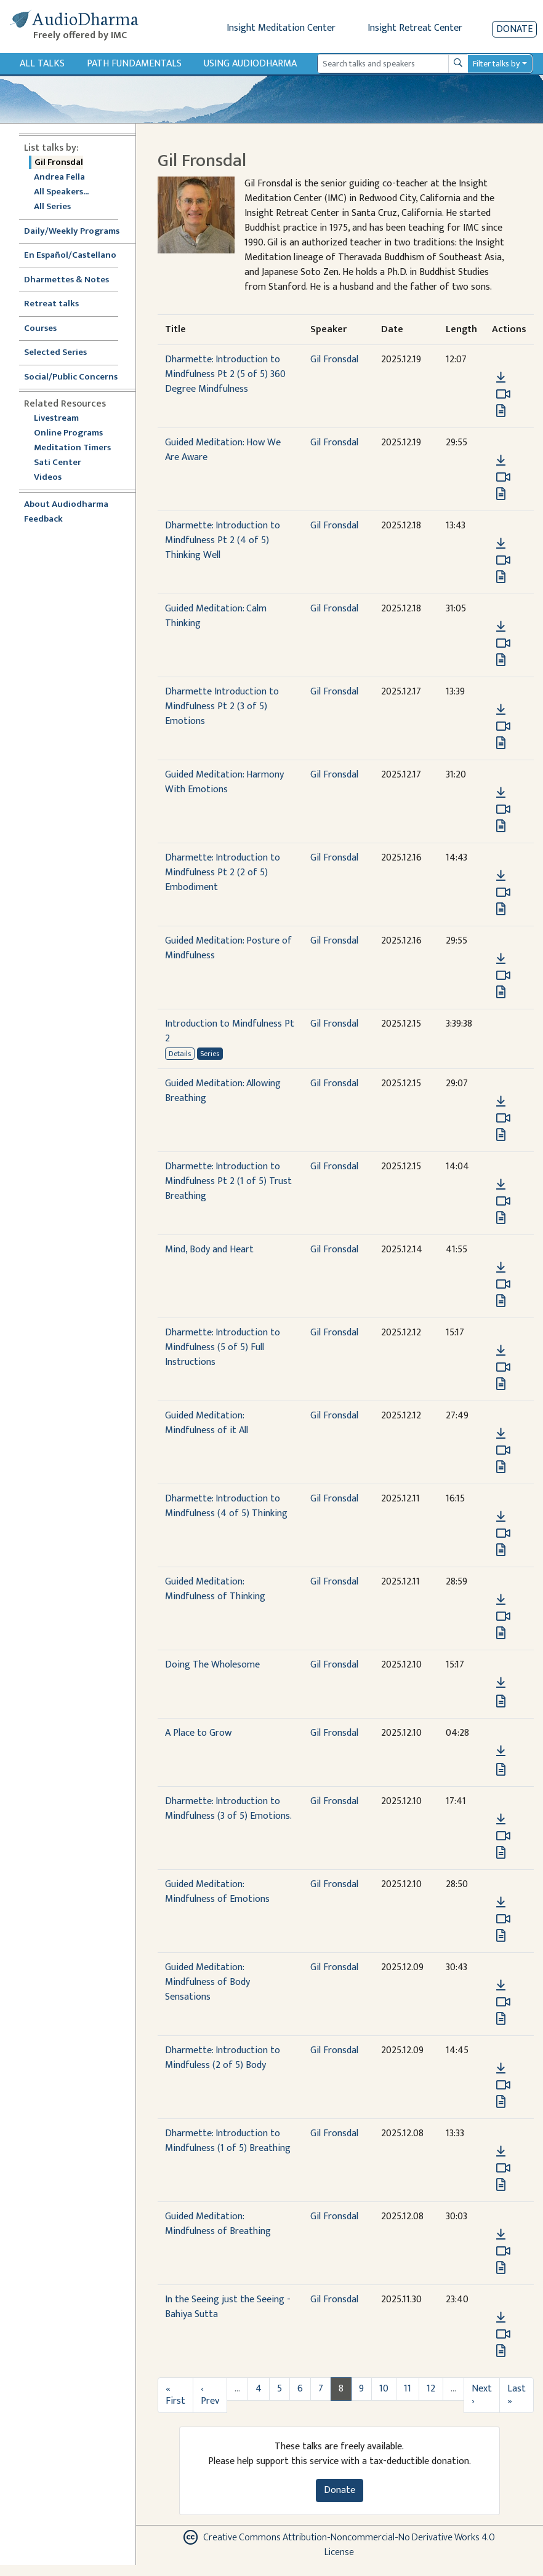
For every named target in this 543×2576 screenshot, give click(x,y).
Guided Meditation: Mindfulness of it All (206, 1423)
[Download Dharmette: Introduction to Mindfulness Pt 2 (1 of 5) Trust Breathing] (501, 1184)
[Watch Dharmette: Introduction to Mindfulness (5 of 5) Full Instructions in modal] (503, 1367)
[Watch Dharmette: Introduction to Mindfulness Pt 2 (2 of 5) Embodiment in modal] (503, 892)
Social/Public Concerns (71, 377)
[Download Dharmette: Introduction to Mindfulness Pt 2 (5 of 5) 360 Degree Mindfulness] (501, 377)
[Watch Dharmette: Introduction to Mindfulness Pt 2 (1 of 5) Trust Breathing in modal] (503, 1201)
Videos (54, 478)
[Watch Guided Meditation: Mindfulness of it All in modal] (503, 1450)
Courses (40, 329)
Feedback (43, 519)
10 (383, 2388)
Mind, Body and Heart (209, 1249)
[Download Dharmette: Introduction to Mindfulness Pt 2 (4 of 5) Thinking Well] (501, 544)
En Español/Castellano (70, 255)
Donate (514, 29)
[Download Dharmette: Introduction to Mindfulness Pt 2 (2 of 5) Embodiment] (501, 876)
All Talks (42, 63)
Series (209, 1053)
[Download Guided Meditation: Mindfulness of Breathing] (501, 2234)
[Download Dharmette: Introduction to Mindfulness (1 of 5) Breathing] (501, 2151)
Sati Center (57, 463)
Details (180, 1053)
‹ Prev (210, 2394)
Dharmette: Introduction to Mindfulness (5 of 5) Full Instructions (222, 1347)
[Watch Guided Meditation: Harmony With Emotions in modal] (503, 809)
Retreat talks (51, 304)
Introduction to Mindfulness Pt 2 (229, 1031)
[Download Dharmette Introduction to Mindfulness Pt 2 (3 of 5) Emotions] (501, 710)
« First (175, 2394)
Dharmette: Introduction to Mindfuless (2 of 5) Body (222, 2057)
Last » (516, 2394)
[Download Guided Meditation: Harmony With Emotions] (501, 793)
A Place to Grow (198, 1733)
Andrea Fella (59, 177)
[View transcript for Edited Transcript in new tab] (501, 2101)
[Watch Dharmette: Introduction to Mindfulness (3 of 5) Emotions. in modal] (503, 1836)
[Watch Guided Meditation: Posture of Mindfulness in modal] (503, 975)
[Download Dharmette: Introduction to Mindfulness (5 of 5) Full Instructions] (501, 1351)
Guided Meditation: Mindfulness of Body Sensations (207, 1982)
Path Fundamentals (134, 63)
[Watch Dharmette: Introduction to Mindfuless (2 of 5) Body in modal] (503, 2085)
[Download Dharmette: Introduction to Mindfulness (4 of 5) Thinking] (501, 1517)
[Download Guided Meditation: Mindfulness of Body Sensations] (501, 1985)
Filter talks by (496, 64)
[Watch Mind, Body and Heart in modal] (503, 1284)
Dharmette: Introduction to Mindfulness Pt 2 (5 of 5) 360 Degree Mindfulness (225, 374)
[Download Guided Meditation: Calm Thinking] (501, 627)
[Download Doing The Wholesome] (501, 1683)
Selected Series (63, 353)
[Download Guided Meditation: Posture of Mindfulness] (501, 959)
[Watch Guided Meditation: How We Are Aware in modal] (503, 477)
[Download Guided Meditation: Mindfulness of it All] (501, 1434)
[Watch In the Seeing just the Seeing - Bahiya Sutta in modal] (503, 2334)
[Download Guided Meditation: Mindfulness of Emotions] (501, 1902)
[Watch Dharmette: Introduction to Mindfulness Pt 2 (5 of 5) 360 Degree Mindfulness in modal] (503, 394)
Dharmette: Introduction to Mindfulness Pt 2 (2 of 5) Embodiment (222, 872)
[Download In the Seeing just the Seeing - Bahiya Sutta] (501, 2317)
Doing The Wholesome (212, 1664)
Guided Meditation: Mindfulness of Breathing (218, 2224)
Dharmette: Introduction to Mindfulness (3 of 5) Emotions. (228, 1808)
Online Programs (68, 433)
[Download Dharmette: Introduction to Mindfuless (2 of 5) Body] (501, 2068)
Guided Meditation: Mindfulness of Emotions (217, 1891)
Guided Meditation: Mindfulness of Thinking (215, 1589)
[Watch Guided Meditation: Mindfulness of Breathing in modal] (503, 2251)
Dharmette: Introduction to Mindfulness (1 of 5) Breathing (228, 2141)
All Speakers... (61, 192)
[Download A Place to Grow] (501, 1751)
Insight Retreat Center (415, 28)
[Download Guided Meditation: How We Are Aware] (501, 460)
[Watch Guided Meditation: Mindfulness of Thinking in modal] (503, 1616)
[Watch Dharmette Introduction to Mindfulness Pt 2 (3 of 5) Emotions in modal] (503, 726)
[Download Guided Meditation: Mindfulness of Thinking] (501, 1600)
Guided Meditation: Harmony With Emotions (224, 782)
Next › (482, 2394)
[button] (500, 359)
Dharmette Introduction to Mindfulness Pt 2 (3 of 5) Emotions (222, 706)
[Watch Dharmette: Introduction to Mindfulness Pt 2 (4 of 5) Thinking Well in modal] (503, 560)
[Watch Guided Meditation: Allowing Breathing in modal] (503, 1118)
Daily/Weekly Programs (78, 232)
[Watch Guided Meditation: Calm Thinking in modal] (503, 643)
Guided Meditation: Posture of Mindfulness (228, 948)
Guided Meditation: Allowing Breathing (223, 1091)
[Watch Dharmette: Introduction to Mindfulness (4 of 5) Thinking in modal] (503, 1533)
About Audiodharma (66, 505)
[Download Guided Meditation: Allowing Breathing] (501, 1101)
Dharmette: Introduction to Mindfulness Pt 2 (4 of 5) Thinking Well (222, 540)
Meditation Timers (72, 448)
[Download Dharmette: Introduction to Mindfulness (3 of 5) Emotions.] (501, 1819)
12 (431, 2388)
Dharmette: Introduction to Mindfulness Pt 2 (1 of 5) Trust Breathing (228, 1181)
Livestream (56, 418)
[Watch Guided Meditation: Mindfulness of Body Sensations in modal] (503, 2002)
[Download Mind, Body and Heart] (501, 1267)
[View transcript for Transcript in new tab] (501, 410)
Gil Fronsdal (58, 163)
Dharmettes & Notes (66, 280)
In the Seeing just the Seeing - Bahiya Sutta (228, 2307)
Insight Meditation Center (281, 28)
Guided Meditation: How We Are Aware (223, 450)
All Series (52, 207)
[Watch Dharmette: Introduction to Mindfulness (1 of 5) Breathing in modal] (503, 2168)
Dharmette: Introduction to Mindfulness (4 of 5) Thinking (226, 1506)
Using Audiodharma (250, 63)
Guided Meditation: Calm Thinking (216, 616)
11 (407, 2388)
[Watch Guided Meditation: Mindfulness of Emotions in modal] (503, 1919)
